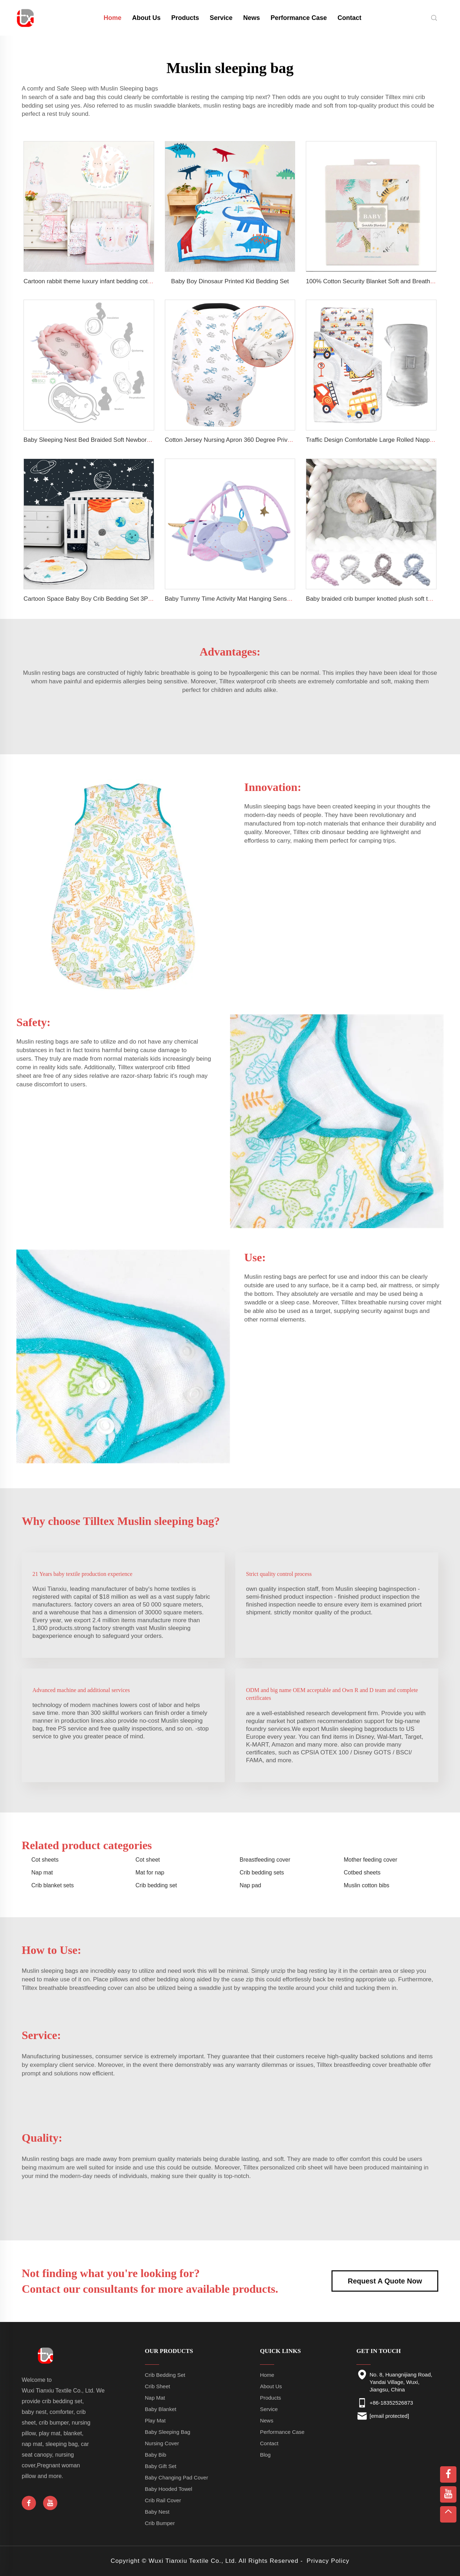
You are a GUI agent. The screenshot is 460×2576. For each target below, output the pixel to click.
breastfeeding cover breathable (375, 2065)
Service (221, 17)
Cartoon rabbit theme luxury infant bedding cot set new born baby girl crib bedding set (138, 281)
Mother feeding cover (370, 1860)
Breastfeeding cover (265, 1860)
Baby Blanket (160, 2409)
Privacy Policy (328, 2560)
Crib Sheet (157, 2386)
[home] (25, 17)
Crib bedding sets (262, 1872)
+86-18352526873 (391, 2403)
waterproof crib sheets (266, 681)
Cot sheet (148, 1860)
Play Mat (155, 2420)
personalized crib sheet (291, 2167)
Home (267, 2375)
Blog (265, 2455)
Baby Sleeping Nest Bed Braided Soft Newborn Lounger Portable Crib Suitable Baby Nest (143, 439)
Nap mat (42, 1872)
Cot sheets (44, 1860)
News (251, 17)
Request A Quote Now (385, 2281)
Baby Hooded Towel (168, 2489)
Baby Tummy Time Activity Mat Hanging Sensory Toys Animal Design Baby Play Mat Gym (285, 598)
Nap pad (250, 1885)
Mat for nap (150, 1872)
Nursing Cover (162, 2443)
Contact (349, 17)
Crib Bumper (160, 2523)
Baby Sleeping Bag (167, 2432)
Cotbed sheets (362, 1872)
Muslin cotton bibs (367, 1885)
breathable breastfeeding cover (80, 1988)
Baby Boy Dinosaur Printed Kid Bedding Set (230, 281)
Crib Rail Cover (163, 2500)
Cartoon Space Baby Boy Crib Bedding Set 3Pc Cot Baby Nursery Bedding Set (129, 598)
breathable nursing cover (391, 1302)
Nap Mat (155, 2398)
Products (185, 17)
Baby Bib (155, 2455)
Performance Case (299, 17)
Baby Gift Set (160, 2466)
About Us (146, 17)
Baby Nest (157, 2512)
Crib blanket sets (52, 1885)
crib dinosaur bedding (339, 832)
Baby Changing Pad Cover (176, 2477)
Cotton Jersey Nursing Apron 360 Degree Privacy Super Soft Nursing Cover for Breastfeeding (290, 439)
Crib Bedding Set (165, 2375)
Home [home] (112, 17)
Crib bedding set (156, 1885)
